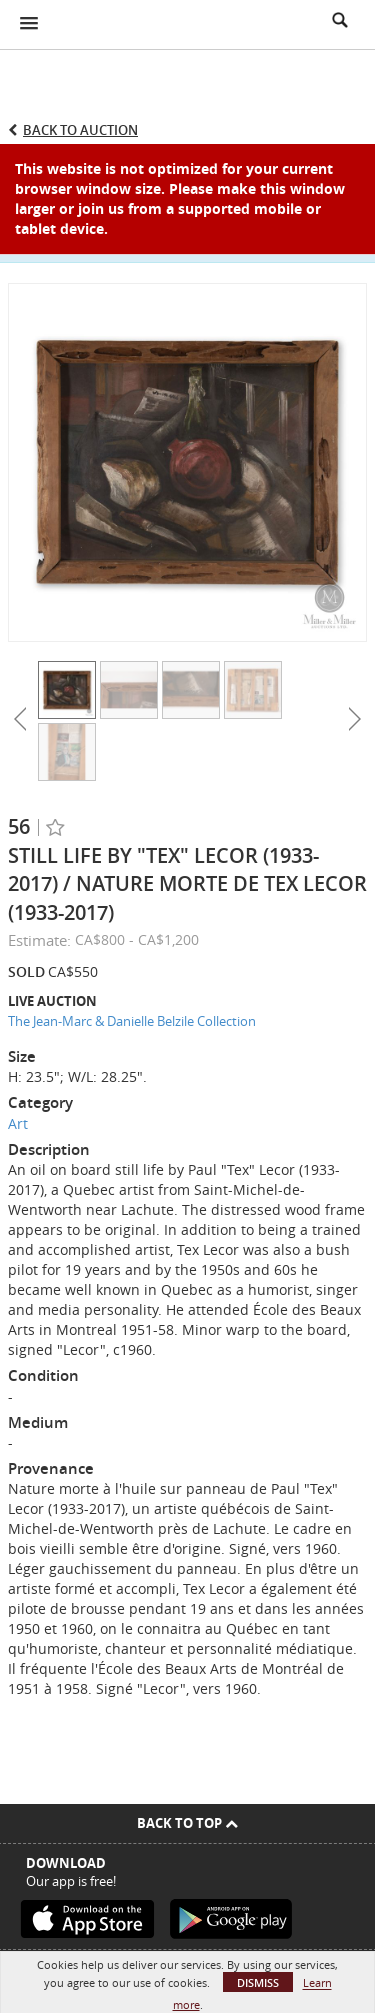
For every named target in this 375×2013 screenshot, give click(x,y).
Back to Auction (80, 130)
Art (18, 1123)
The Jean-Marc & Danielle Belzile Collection (132, 1021)
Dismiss (258, 1982)
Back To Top (187, 1823)
